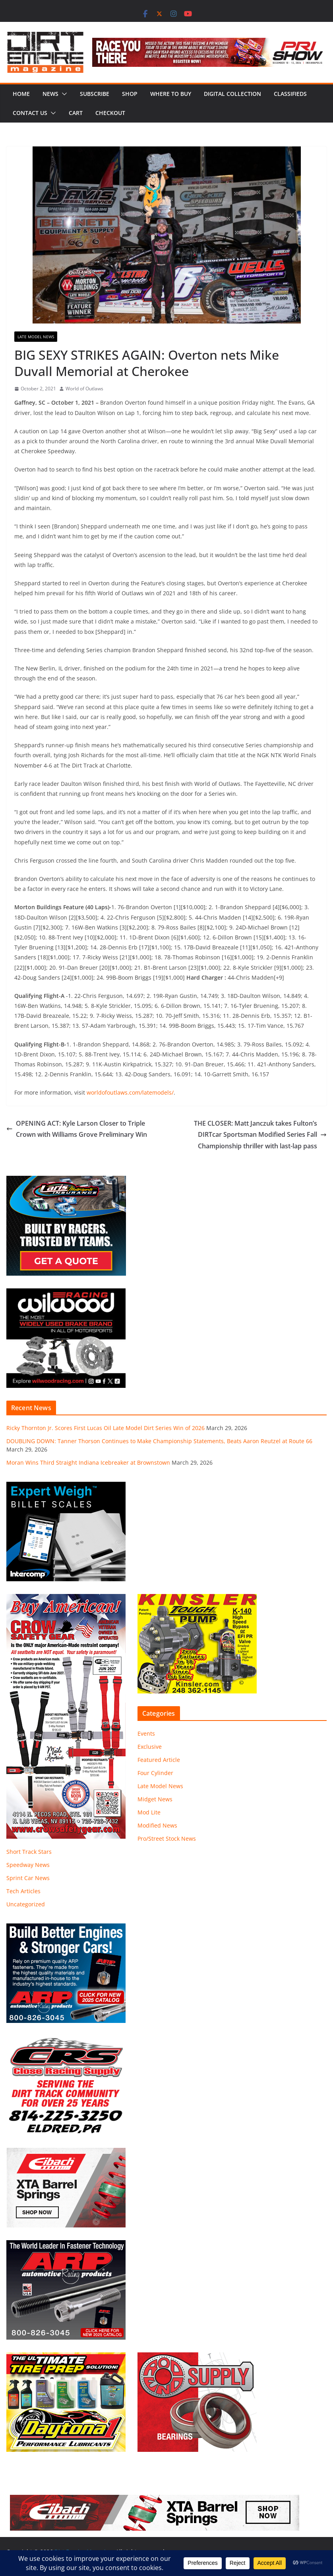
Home (21, 93)
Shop (129, 93)
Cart (76, 113)
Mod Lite (149, 1812)
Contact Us (30, 113)
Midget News (154, 1799)
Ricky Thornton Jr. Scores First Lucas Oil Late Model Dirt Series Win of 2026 (105, 1428)
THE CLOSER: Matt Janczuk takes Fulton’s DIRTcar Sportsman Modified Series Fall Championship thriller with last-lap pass (260, 1135)
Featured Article (158, 1759)
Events (146, 1733)
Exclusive (149, 1746)
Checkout (110, 113)
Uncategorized (25, 1904)
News (50, 93)
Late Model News (35, 336)
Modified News (157, 1825)
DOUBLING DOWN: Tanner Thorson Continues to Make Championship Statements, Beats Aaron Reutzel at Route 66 (159, 1441)
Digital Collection (232, 93)
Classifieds (290, 93)
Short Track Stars (29, 1851)
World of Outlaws (84, 388)
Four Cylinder (155, 1773)
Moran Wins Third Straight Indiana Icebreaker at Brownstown (88, 1462)
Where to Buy (170, 93)
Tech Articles (23, 1891)
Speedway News (28, 1865)
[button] (62, 93)
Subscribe (94, 93)
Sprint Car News (28, 1878)
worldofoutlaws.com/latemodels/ (130, 1092)
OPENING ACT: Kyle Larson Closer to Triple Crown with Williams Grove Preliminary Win (76, 1129)
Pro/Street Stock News (166, 1838)
